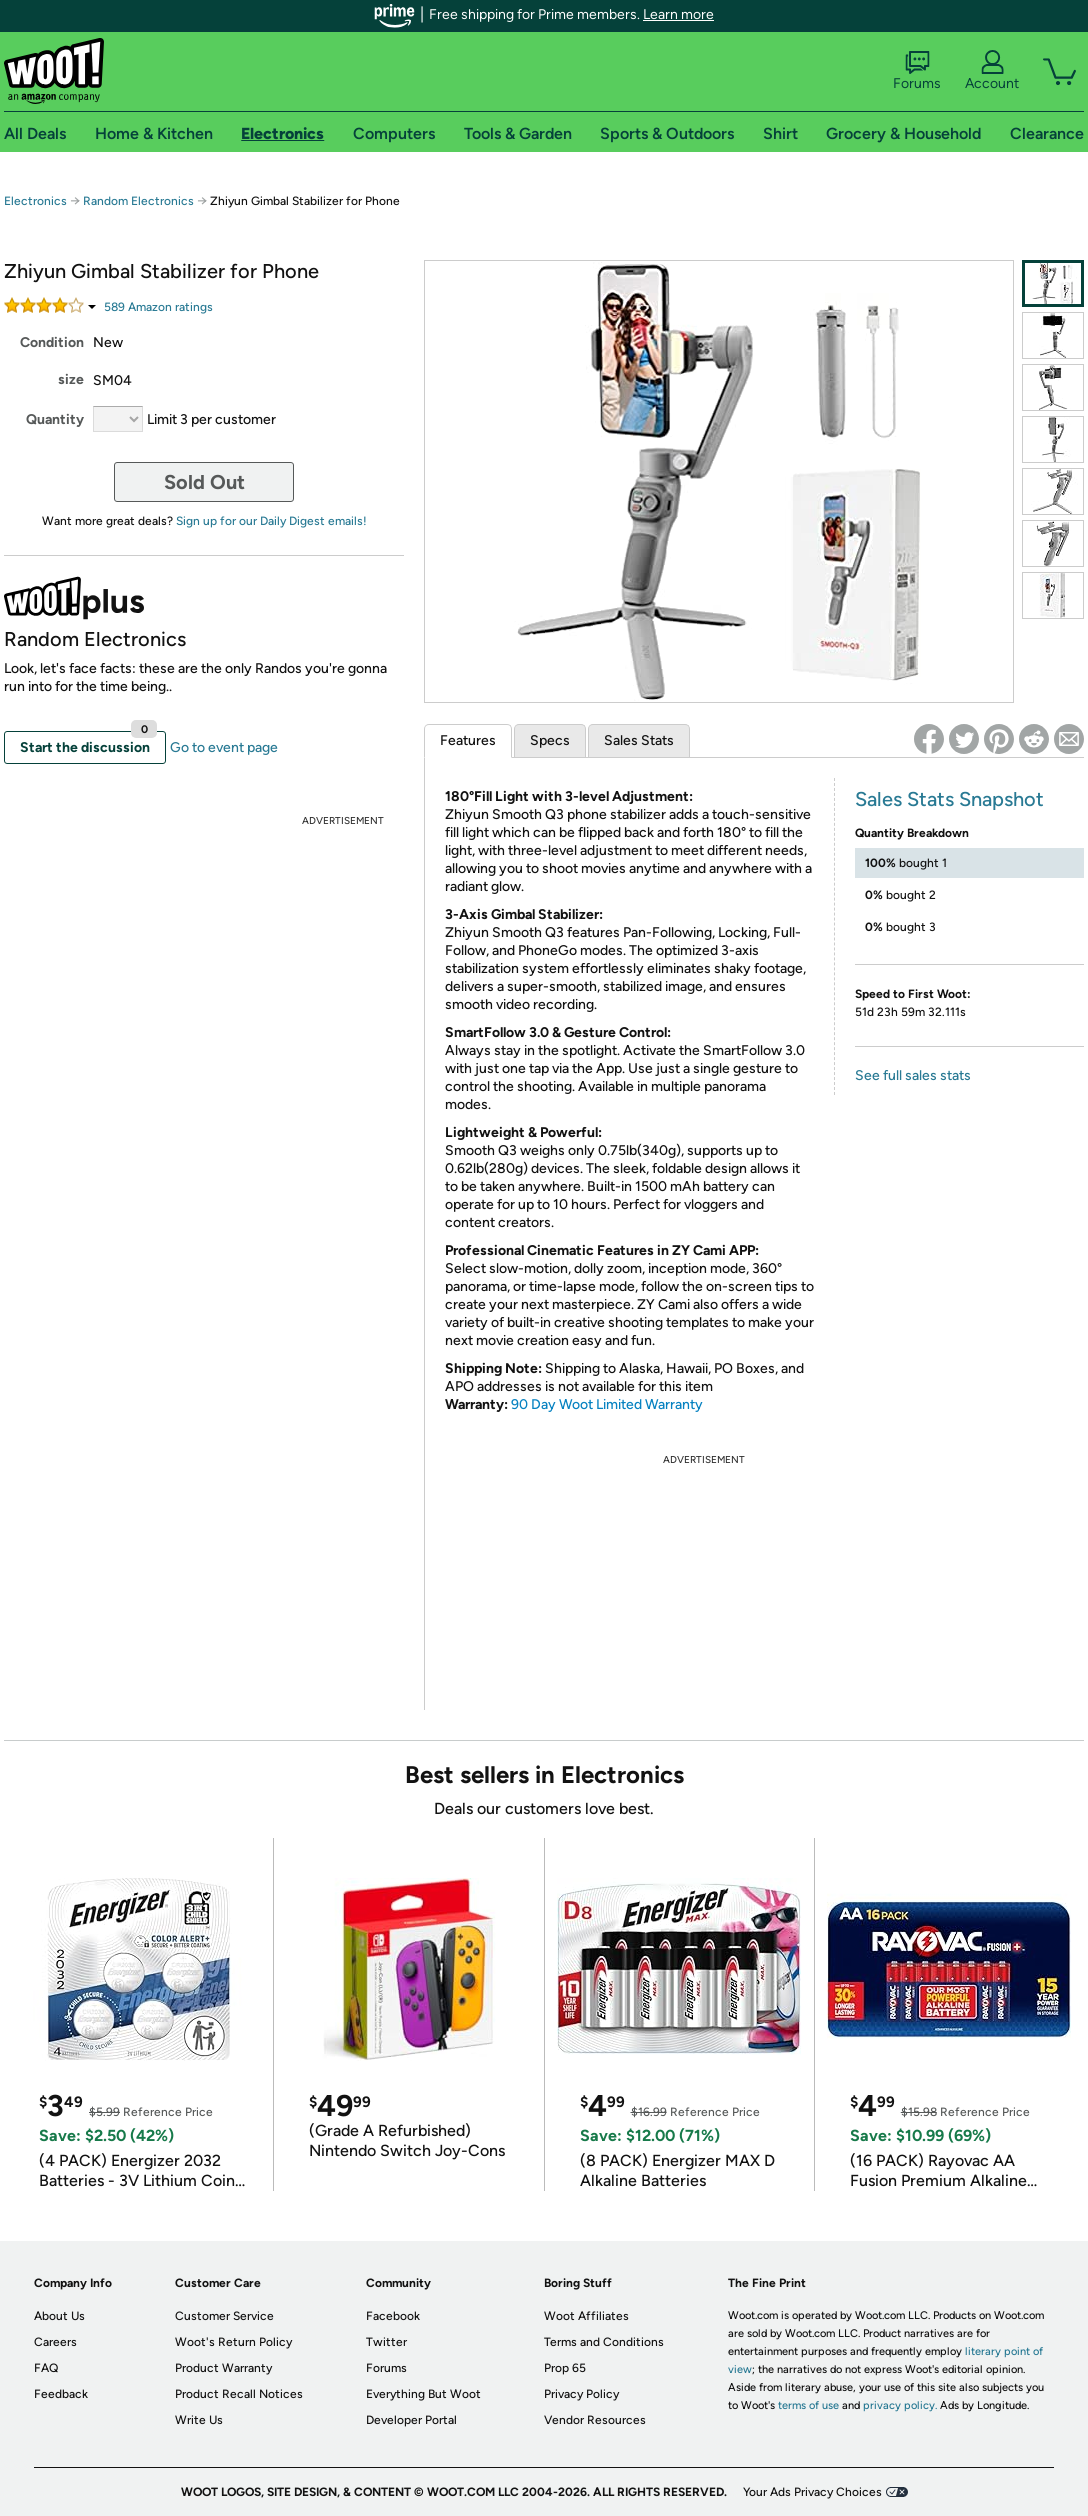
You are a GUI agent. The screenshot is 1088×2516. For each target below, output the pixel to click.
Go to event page (224, 747)
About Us (59, 2316)
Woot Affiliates (586, 2316)
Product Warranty (223, 2368)
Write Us (199, 2420)
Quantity (55, 419)
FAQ (46, 2368)
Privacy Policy (581, 2394)
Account (992, 71)
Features (468, 740)
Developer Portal (411, 2420)
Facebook (393, 2316)
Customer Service (224, 2316)
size (71, 379)
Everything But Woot (423, 2394)
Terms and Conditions (604, 2342)
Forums (917, 71)
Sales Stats (639, 740)
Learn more (678, 14)
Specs (550, 740)
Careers (55, 2342)
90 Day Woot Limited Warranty (607, 1404)
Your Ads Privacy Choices (812, 2492)
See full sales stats (913, 1075)
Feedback (61, 2394)
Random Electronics (138, 201)
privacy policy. (900, 2405)
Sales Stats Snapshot (949, 799)
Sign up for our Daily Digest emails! (271, 521)
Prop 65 (565, 2368)
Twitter (386, 2342)
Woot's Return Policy (233, 2342)
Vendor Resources (595, 2420)
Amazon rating (158, 307)
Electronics (35, 201)
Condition (52, 342)
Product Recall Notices (239, 2394)
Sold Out (204, 482)
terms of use (808, 2405)
